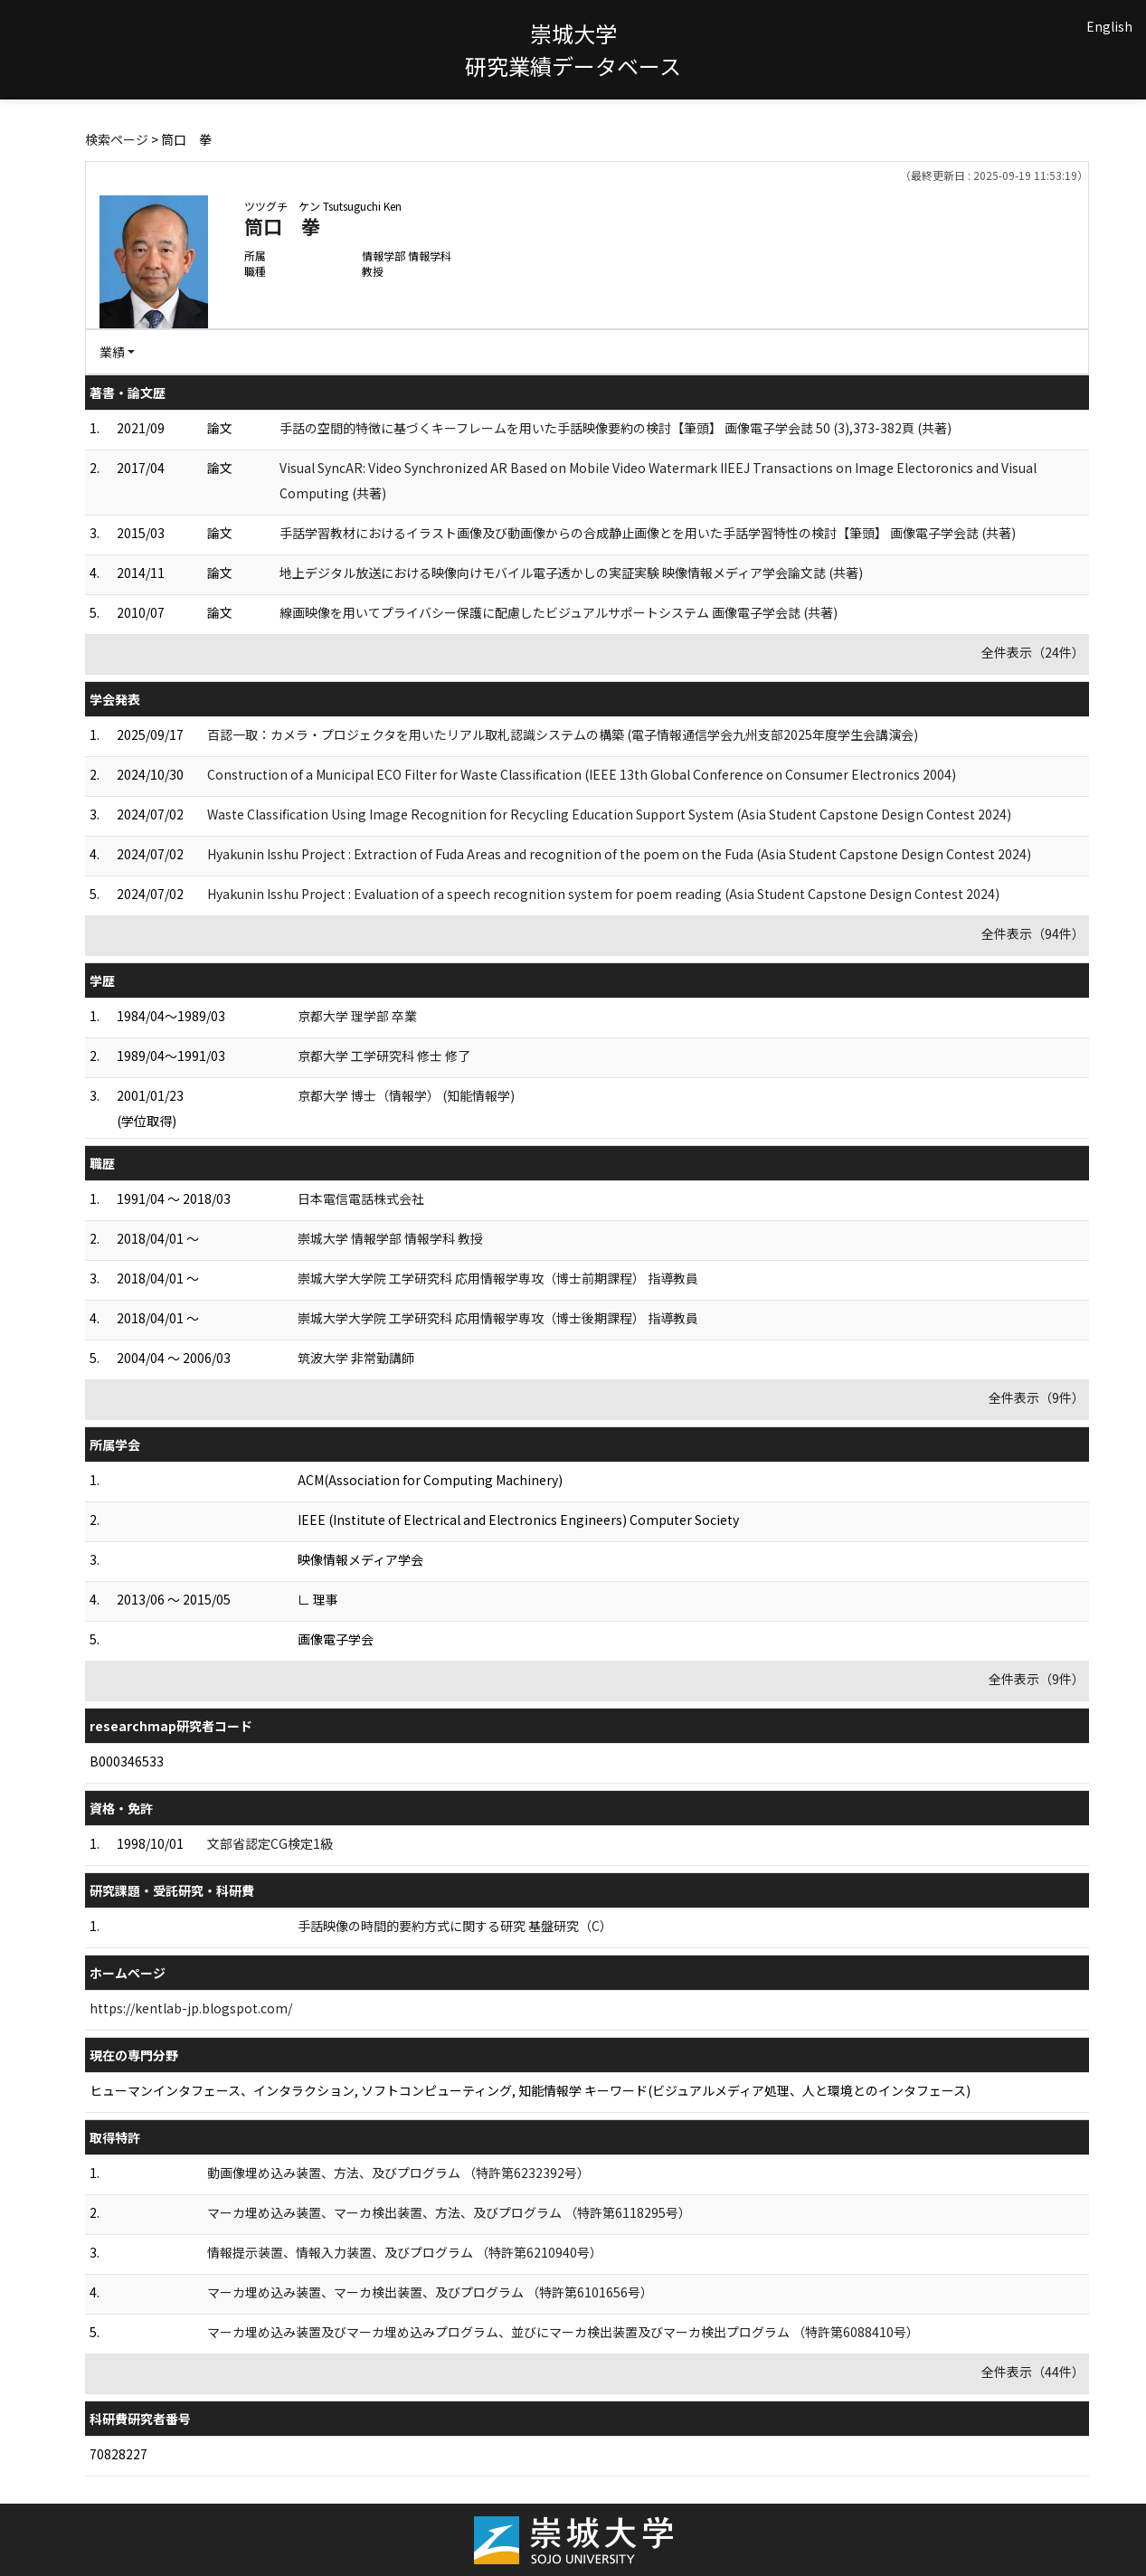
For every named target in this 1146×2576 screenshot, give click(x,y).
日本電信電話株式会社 (361, 1198)
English (1109, 26)
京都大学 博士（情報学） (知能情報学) (406, 1095)
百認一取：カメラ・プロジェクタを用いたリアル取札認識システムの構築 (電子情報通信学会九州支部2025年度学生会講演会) (562, 734)
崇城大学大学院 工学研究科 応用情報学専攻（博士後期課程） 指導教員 (498, 1318)
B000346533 (127, 1761)
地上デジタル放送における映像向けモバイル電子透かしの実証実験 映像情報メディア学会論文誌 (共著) (571, 573)
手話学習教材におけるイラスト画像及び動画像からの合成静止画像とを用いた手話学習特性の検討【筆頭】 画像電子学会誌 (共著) (647, 533)
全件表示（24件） (1032, 652)
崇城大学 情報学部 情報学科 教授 (390, 1238)
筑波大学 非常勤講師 (356, 1358)
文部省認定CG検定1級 (270, 1843)
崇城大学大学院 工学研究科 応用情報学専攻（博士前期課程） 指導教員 (498, 1278)
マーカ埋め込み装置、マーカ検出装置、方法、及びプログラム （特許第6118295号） (449, 2212)
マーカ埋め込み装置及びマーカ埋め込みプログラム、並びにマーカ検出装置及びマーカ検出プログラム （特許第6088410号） (563, 2332)
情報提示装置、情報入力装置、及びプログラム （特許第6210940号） (404, 2252)
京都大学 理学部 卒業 (357, 1016)
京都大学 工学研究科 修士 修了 (384, 1055)
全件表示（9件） (1036, 1397)
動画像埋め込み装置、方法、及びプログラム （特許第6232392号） (398, 2173)
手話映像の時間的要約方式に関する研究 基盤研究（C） (455, 1926)
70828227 (118, 2454)
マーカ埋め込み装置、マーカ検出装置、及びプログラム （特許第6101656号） (430, 2292)
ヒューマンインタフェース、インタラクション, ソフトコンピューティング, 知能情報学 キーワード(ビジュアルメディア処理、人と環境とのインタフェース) (530, 2090)
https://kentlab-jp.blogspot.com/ (191, 2008)
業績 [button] (112, 352)
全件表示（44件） (1032, 2372)
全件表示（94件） (1032, 933)
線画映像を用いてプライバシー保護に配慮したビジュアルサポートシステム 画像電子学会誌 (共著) (558, 612)
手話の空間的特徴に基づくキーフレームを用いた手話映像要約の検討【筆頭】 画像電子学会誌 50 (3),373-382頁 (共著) (615, 428)
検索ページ (116, 139)
